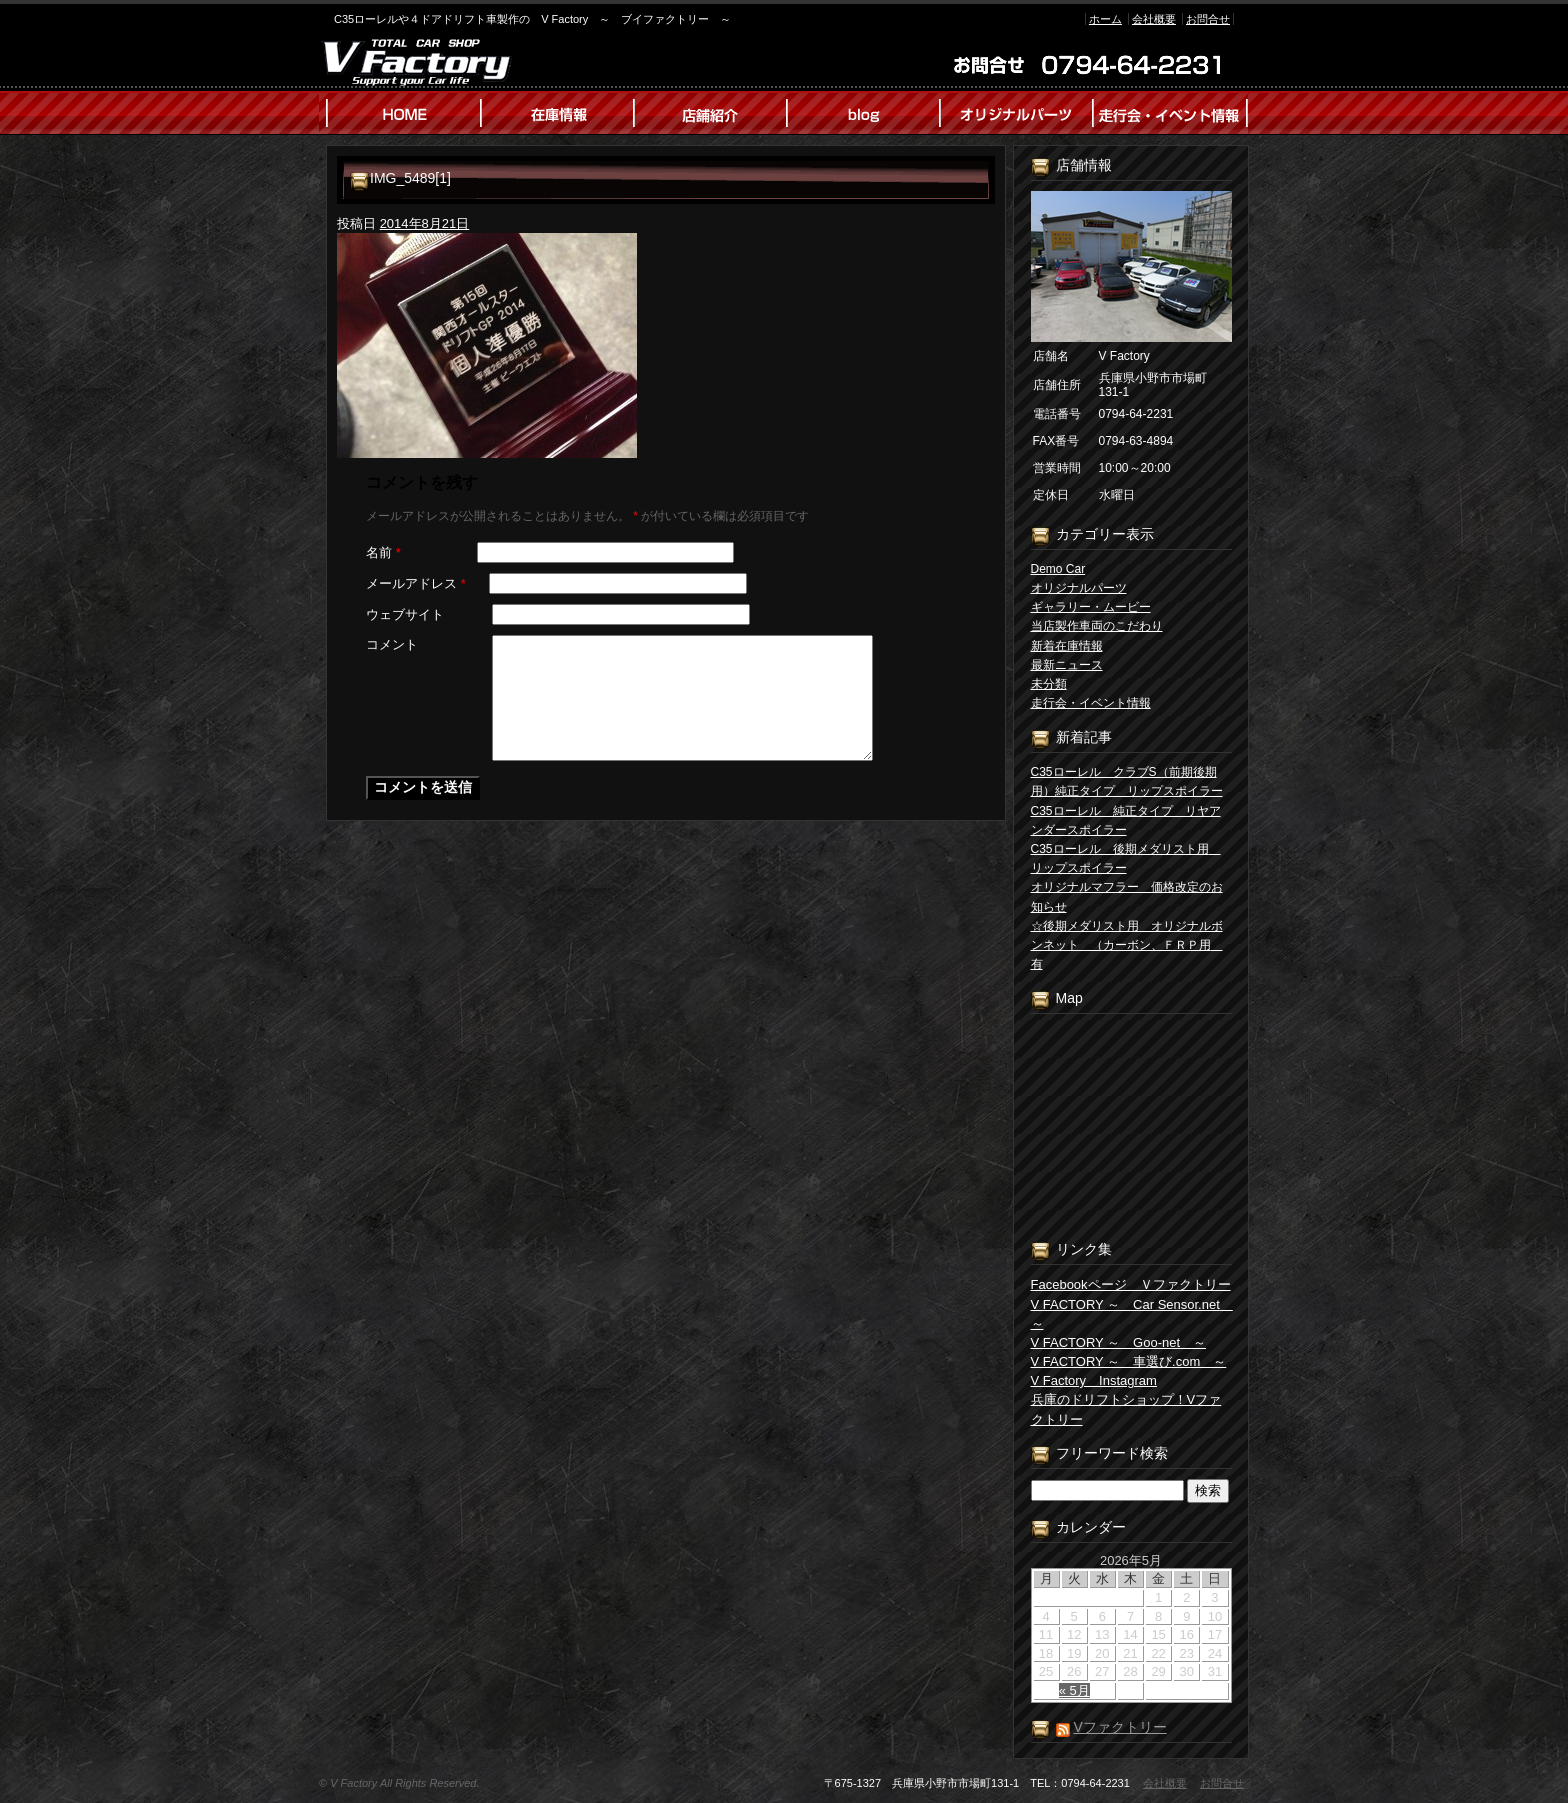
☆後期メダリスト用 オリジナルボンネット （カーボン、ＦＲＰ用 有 (1127, 945)
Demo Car (1058, 569)
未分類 (1049, 684)
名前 (383, 552)
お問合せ (1208, 19)
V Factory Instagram (1094, 1380)
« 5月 (1074, 1690)
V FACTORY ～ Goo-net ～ (1119, 1342)
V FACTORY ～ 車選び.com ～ (1129, 1361)
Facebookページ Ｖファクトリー (1131, 1284)
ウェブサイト (405, 614)
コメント (392, 644)
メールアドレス (416, 583)
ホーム (1105, 19)
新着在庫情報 (1067, 646)
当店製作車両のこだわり (1097, 626)
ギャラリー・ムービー (1091, 607)
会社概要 (1154, 19)
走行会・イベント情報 (1091, 703)
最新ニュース (1067, 665)
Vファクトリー (1119, 1727)
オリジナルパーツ (1079, 588)
